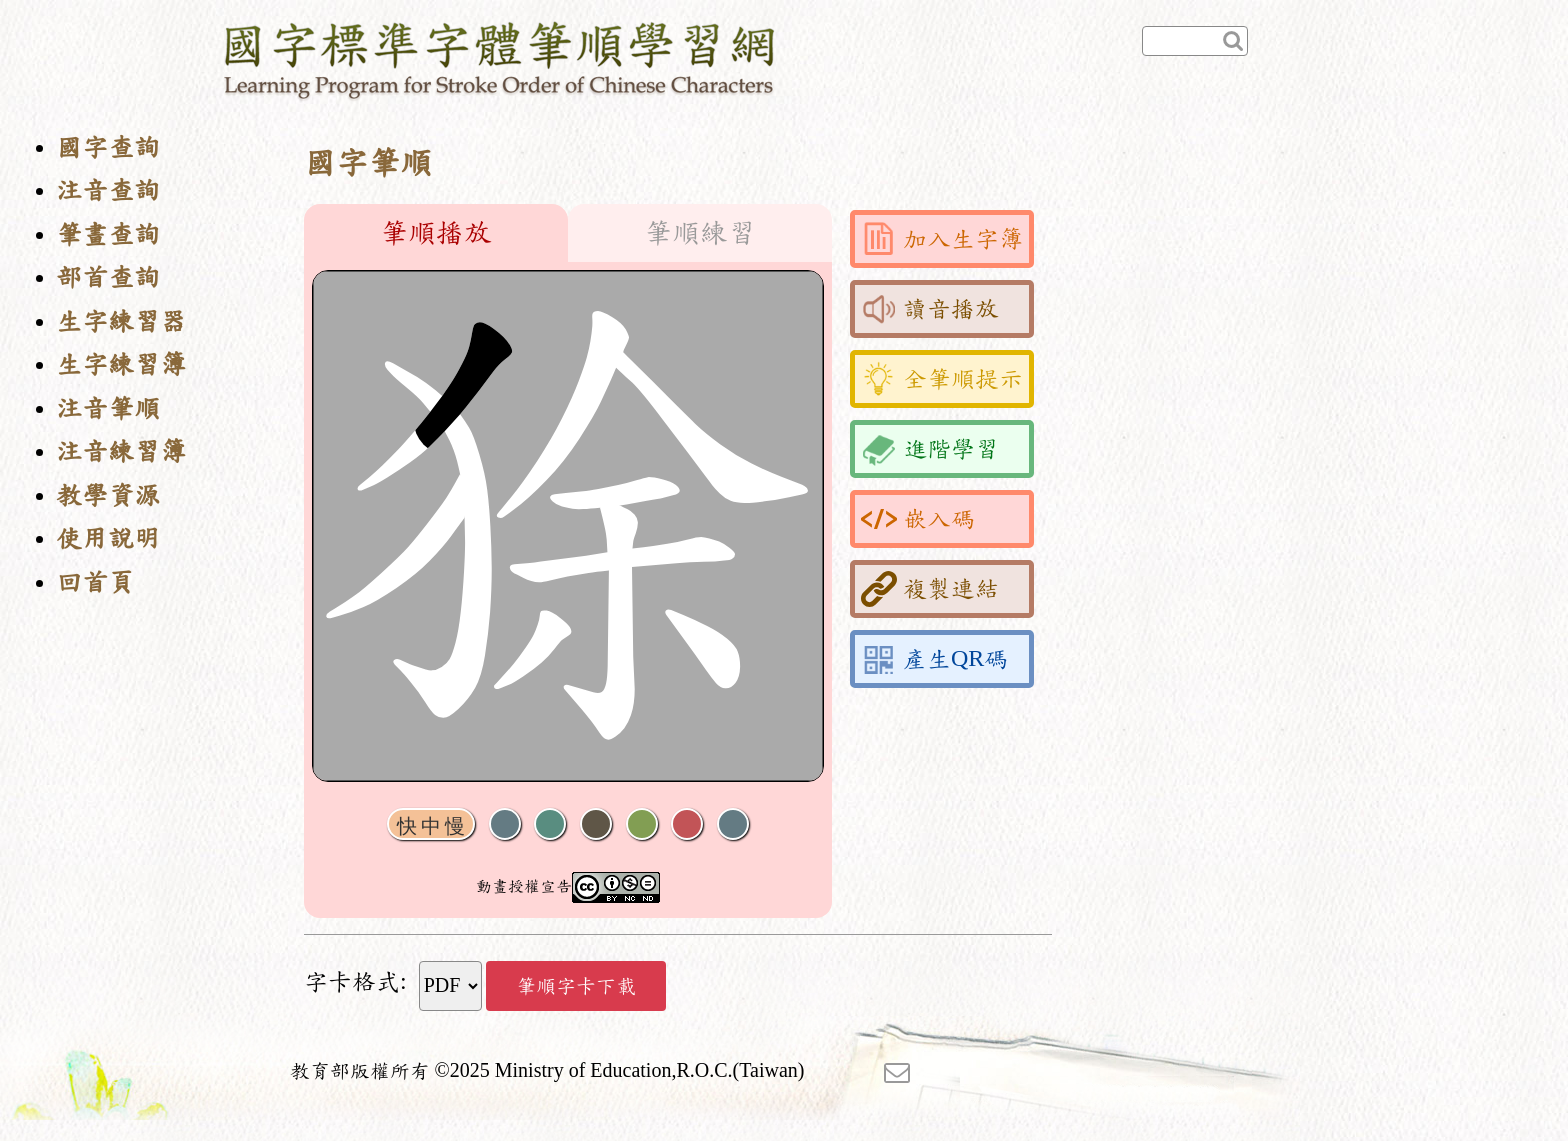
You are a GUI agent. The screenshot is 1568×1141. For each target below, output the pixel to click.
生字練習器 (121, 321)
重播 (642, 824)
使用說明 (108, 538)
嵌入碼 (918, 519)
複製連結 (930, 589)
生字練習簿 (121, 364)
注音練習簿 (121, 451)
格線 (687, 824)
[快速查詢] (1195, 41)
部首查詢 (108, 277)
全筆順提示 (942, 379)
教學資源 (108, 495)
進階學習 (930, 449)
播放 (550, 824)
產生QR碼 (934, 659)
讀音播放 (930, 309)
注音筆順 (108, 408)
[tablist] (568, 233)
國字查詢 (108, 147)
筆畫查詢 (108, 234)
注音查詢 (108, 190)
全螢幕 (733, 824)
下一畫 (596, 824)
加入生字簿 (942, 239)
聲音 (505, 824)
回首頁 (95, 582)
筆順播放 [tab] (436, 233)
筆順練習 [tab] (700, 233)
